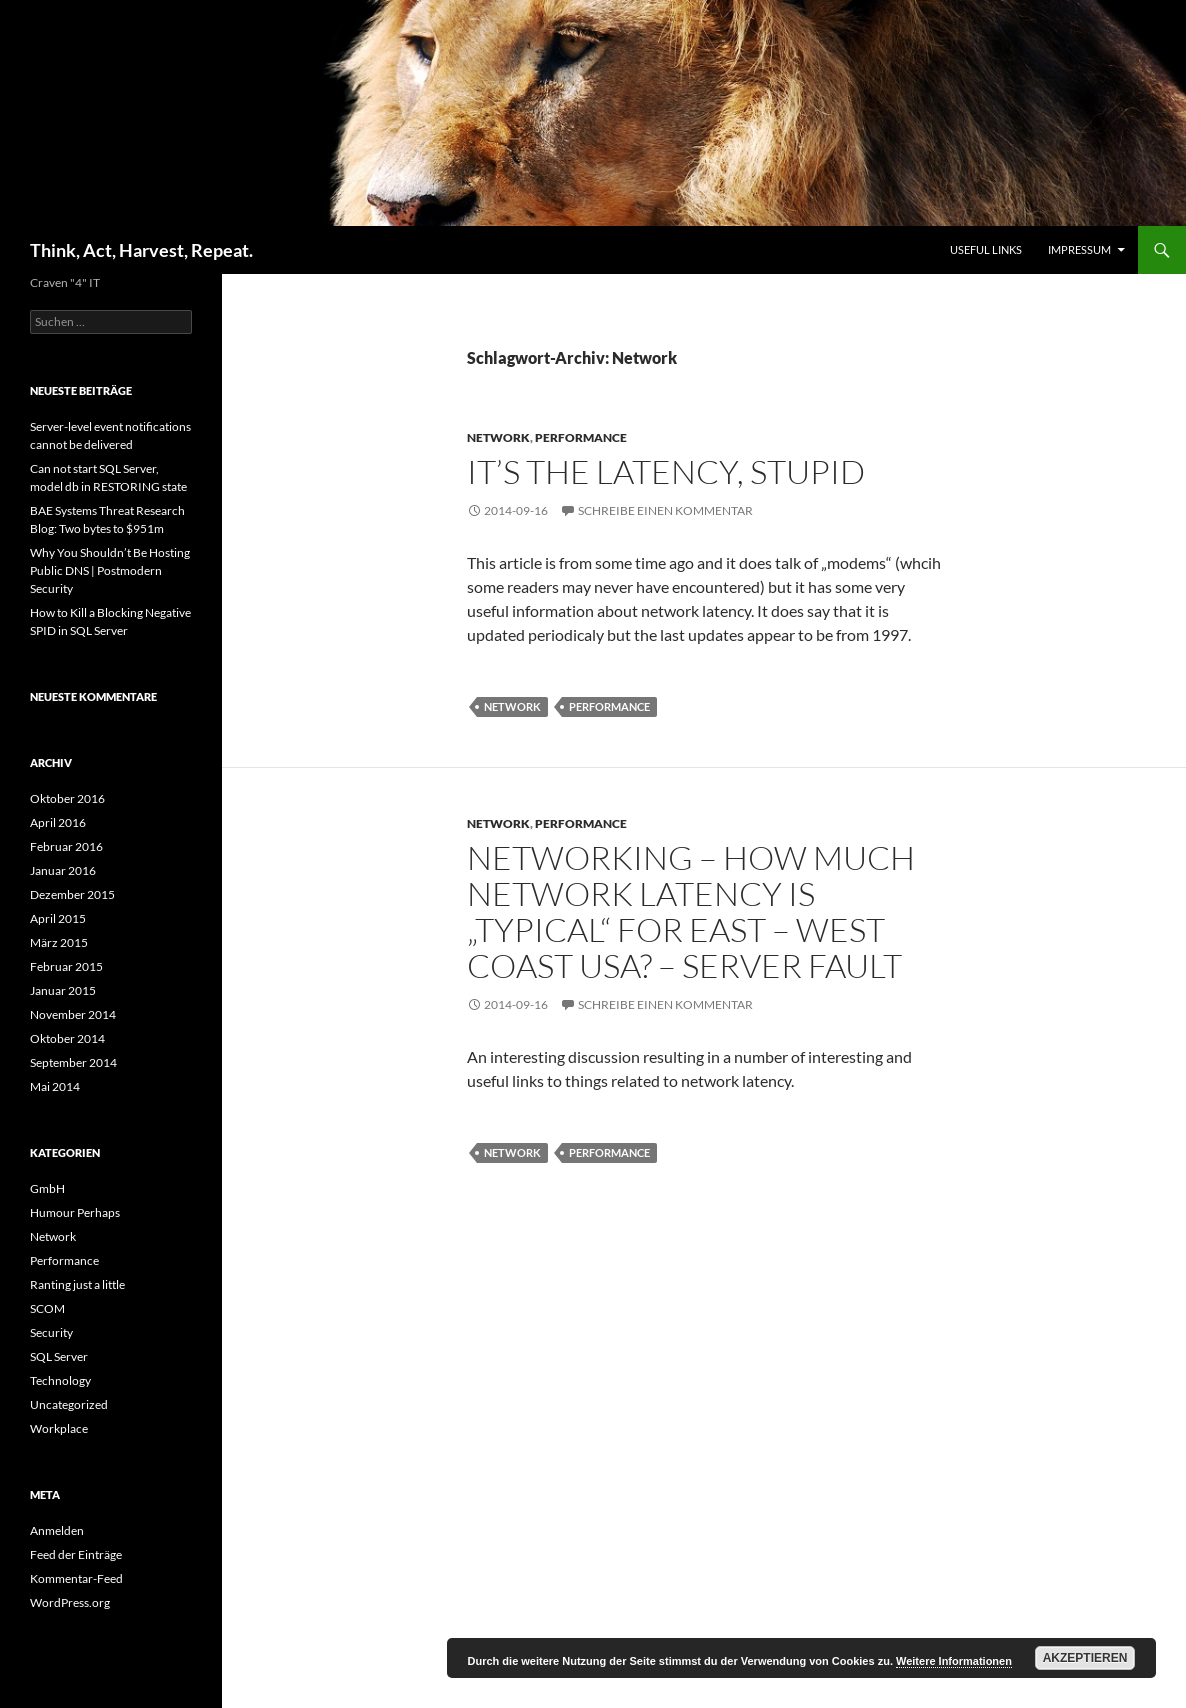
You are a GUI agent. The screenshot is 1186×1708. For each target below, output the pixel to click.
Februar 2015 (66, 966)
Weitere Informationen (954, 1661)
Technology (60, 1380)
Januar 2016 (63, 870)
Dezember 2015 (72, 894)
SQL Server (59, 1356)
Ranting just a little (77, 1284)
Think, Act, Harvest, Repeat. (141, 250)
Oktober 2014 (67, 1038)
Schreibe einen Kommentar (665, 510)
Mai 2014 (55, 1086)
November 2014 (73, 1014)
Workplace (59, 1428)
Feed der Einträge (76, 1554)
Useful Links (986, 249)
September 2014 (73, 1062)
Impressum (1079, 249)
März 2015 (59, 942)
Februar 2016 (66, 846)
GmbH (47, 1188)
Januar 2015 (63, 990)
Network (498, 437)
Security (51, 1332)
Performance (581, 437)
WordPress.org (70, 1602)
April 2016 (58, 822)
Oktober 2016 (67, 798)
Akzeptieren (1085, 1658)
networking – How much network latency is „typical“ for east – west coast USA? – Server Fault (691, 911)
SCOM (47, 1308)
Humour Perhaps (75, 1212)
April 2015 (58, 918)
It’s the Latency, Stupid (666, 471)
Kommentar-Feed (76, 1578)
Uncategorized (69, 1404)
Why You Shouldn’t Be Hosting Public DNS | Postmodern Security (110, 570)
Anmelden (57, 1530)
